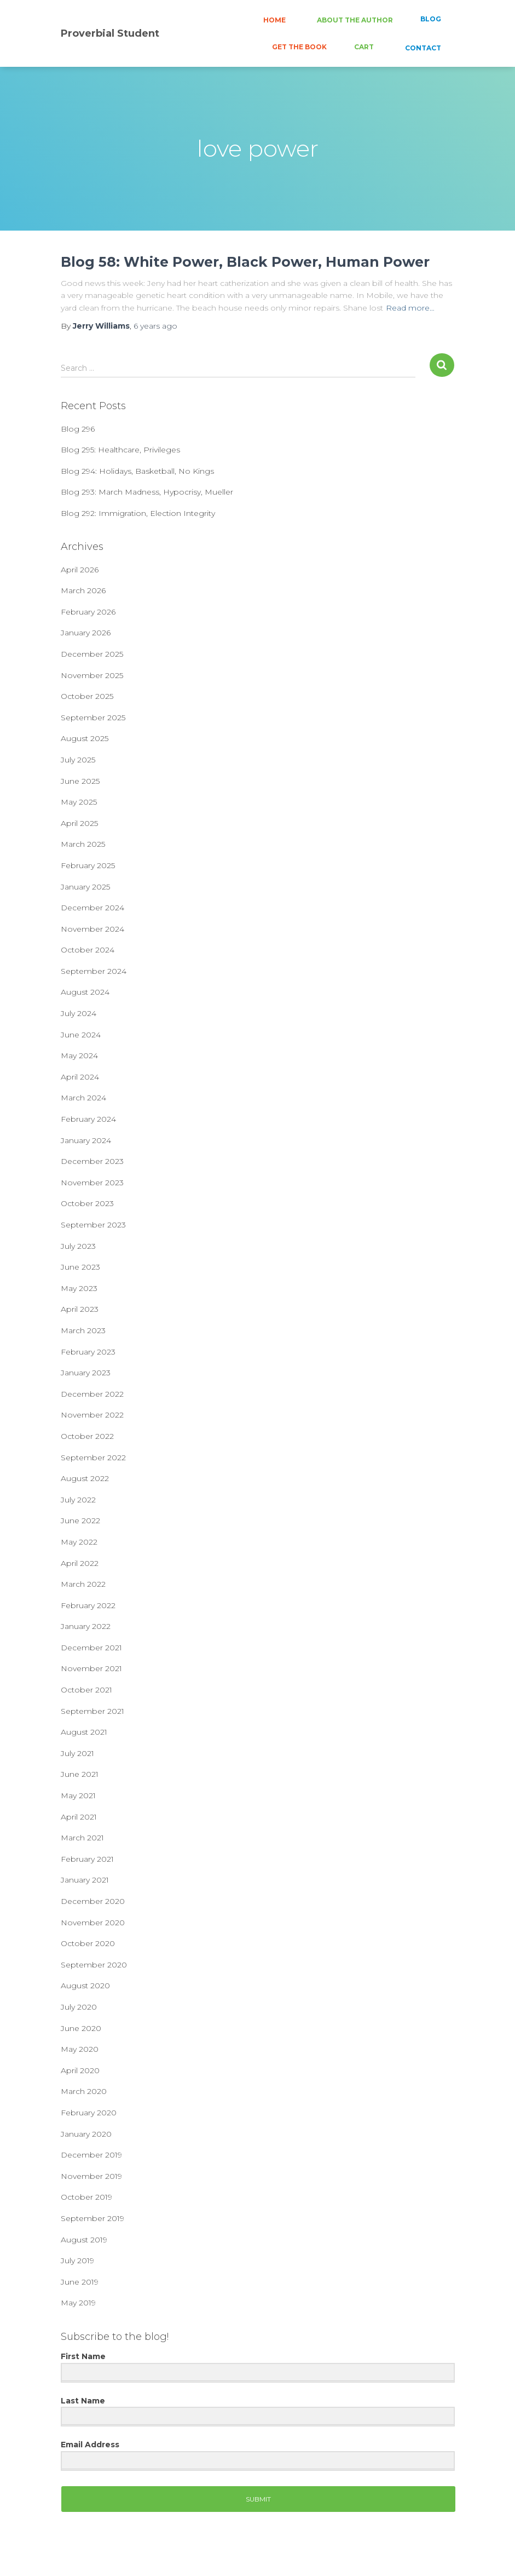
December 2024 (92, 908)
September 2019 (92, 2218)
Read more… (410, 308)
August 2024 (85, 992)
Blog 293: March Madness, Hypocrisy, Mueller (147, 492)
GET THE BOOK (299, 47)
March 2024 (83, 1098)
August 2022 (85, 1478)
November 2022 (92, 1415)
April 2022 (80, 1563)
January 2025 (85, 887)
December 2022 (92, 1394)
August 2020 (85, 1985)
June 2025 (80, 781)
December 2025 (92, 654)
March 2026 (83, 590)
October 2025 (87, 696)
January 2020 (86, 2134)
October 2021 (86, 1690)
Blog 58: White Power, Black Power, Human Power (245, 262)
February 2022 (88, 1605)
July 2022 (78, 1500)
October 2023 (87, 1203)
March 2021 (82, 1838)
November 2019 (91, 2176)
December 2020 (93, 1901)
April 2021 (79, 1817)
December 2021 (91, 1648)
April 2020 (80, 2070)
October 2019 (86, 2197)
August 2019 (84, 2240)
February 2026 (88, 612)
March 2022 (83, 1584)
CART (364, 47)
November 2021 (91, 1668)
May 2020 (80, 2049)
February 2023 (88, 1352)
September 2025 (93, 717)
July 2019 (77, 2260)
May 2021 (78, 1795)
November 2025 (92, 675)
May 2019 (78, 2303)
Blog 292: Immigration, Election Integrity (138, 513)
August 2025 (84, 738)
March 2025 (83, 844)
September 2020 (94, 1965)
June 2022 (80, 1520)
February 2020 (89, 2113)
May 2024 (79, 1055)
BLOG (430, 19)
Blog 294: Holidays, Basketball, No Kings (137, 471)
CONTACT (422, 48)
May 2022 (79, 1542)
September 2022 (93, 1457)
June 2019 (80, 2282)
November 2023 (92, 1182)
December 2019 (91, 2155)
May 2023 (79, 1288)
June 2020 (81, 2028)
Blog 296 (78, 429)
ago (155, 326)
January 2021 (85, 1880)
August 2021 (84, 1732)
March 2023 (83, 1330)
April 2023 (80, 1309)
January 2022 (86, 1626)
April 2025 (79, 823)
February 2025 (88, 865)
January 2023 (86, 1373)
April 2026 (80, 570)
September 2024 (93, 971)
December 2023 (92, 1161)
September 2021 (92, 1711)
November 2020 (93, 1922)
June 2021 (80, 1774)
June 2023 (80, 1267)
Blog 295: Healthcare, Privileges (120, 450)
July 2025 (78, 760)
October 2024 (87, 950)
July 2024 (78, 1013)
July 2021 (77, 1753)
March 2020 (84, 2091)
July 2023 (78, 1246)
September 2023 (93, 1225)
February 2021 (87, 1859)
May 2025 (79, 802)
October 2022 (87, 1436)
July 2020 (79, 2007)
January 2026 (86, 633)
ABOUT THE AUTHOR (354, 20)
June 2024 (81, 1035)
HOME (274, 20)
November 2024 (92, 929)
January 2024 (86, 1140)
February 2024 (88, 1119)
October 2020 (88, 1943)
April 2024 (80, 1077)
